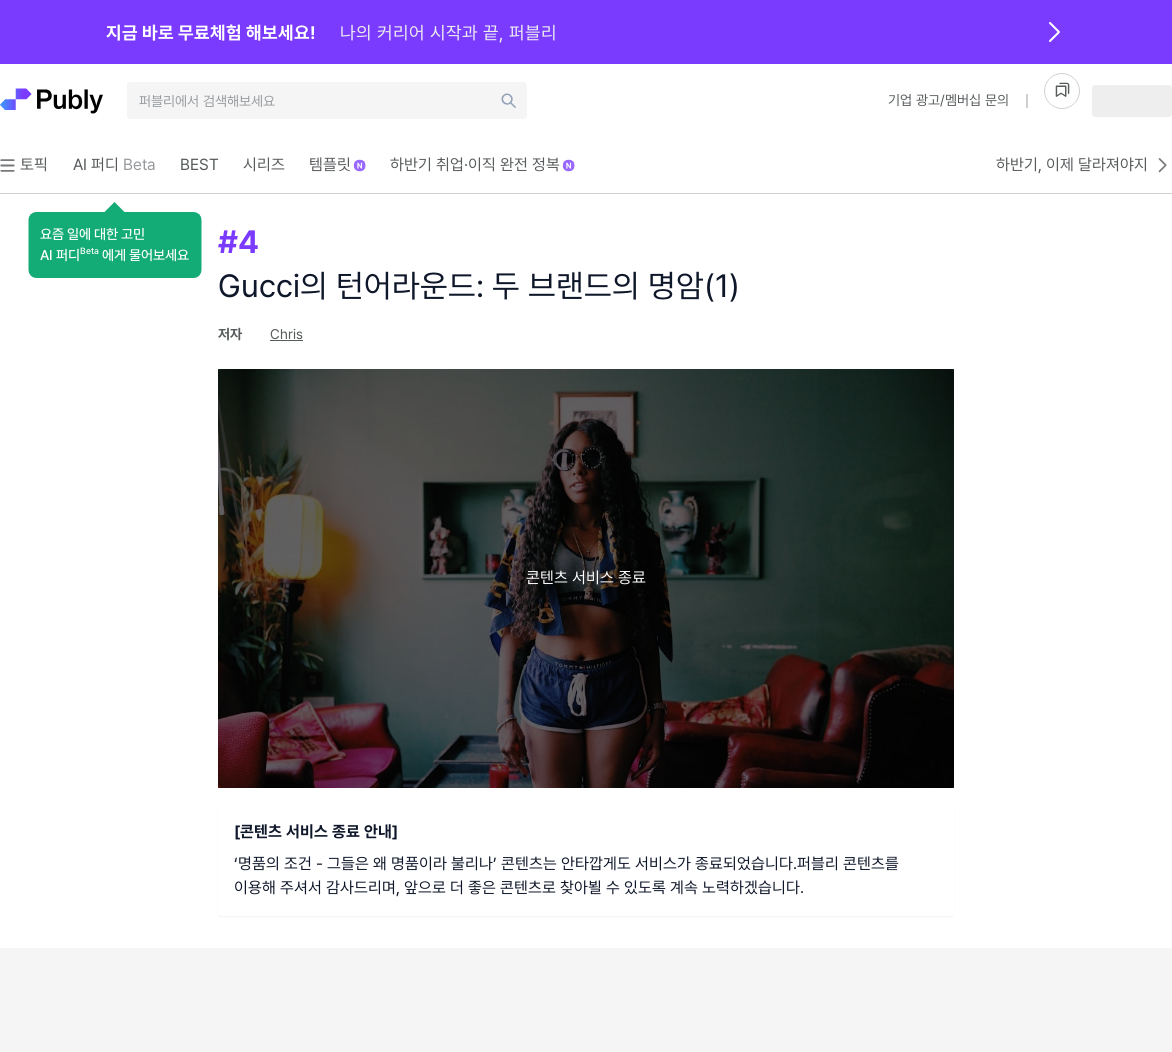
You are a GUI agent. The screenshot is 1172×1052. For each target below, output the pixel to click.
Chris (286, 334)
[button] (114, 245)
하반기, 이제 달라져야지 (1084, 165)
